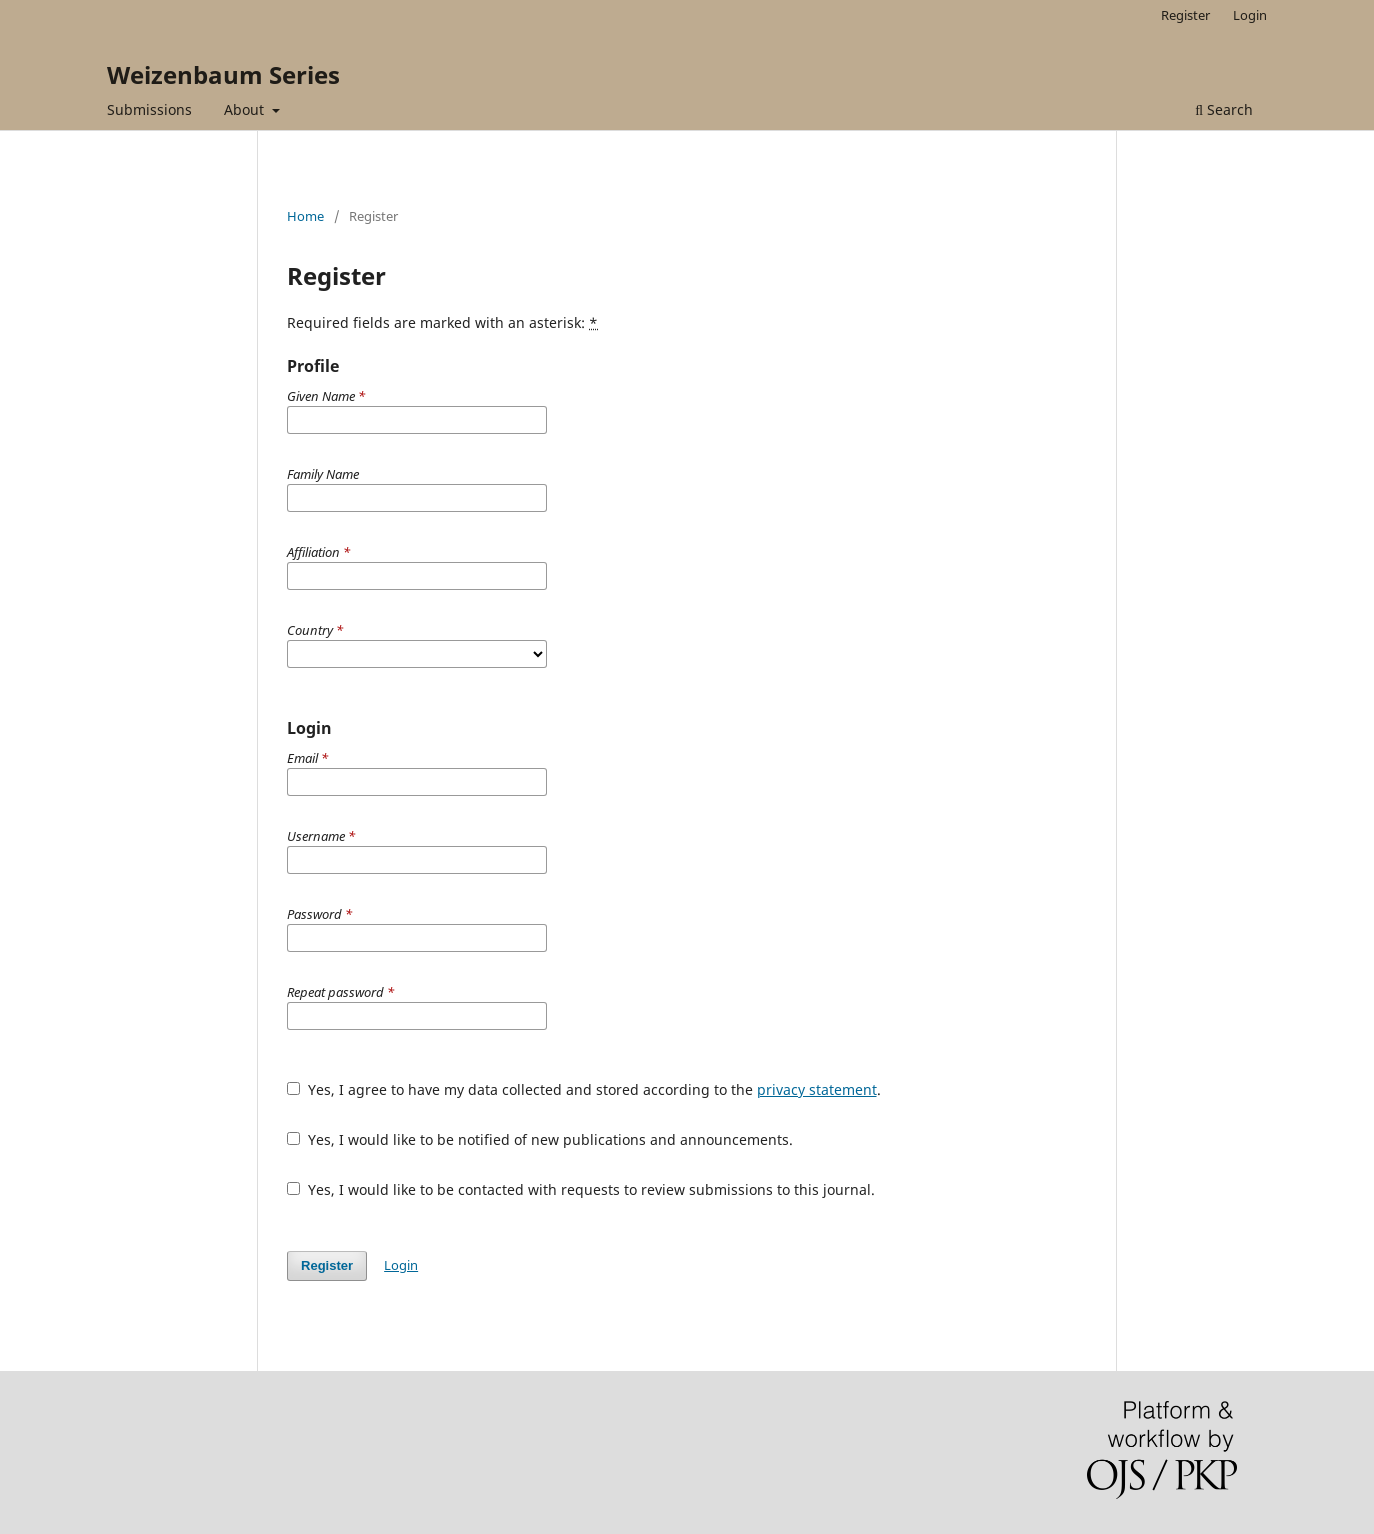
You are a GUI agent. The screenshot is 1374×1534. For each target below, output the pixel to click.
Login (1250, 15)
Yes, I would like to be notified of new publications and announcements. (540, 1139)
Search (1224, 109)
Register (1185, 15)
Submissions (149, 109)
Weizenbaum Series (223, 74)
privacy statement (817, 1089)
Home (305, 216)
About (246, 109)
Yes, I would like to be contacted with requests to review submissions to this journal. (581, 1189)
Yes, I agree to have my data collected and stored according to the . (584, 1089)
